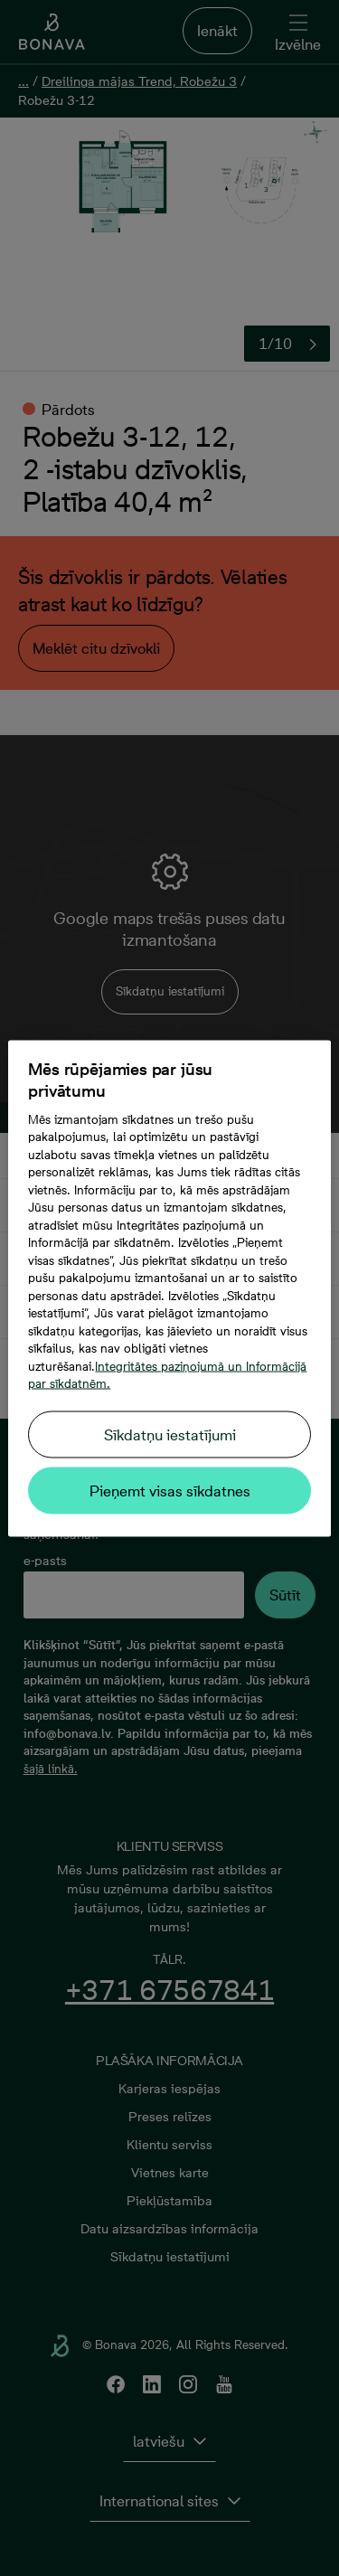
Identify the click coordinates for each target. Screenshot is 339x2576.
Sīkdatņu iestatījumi (170, 1434)
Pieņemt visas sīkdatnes (169, 1490)
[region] (169, 1288)
